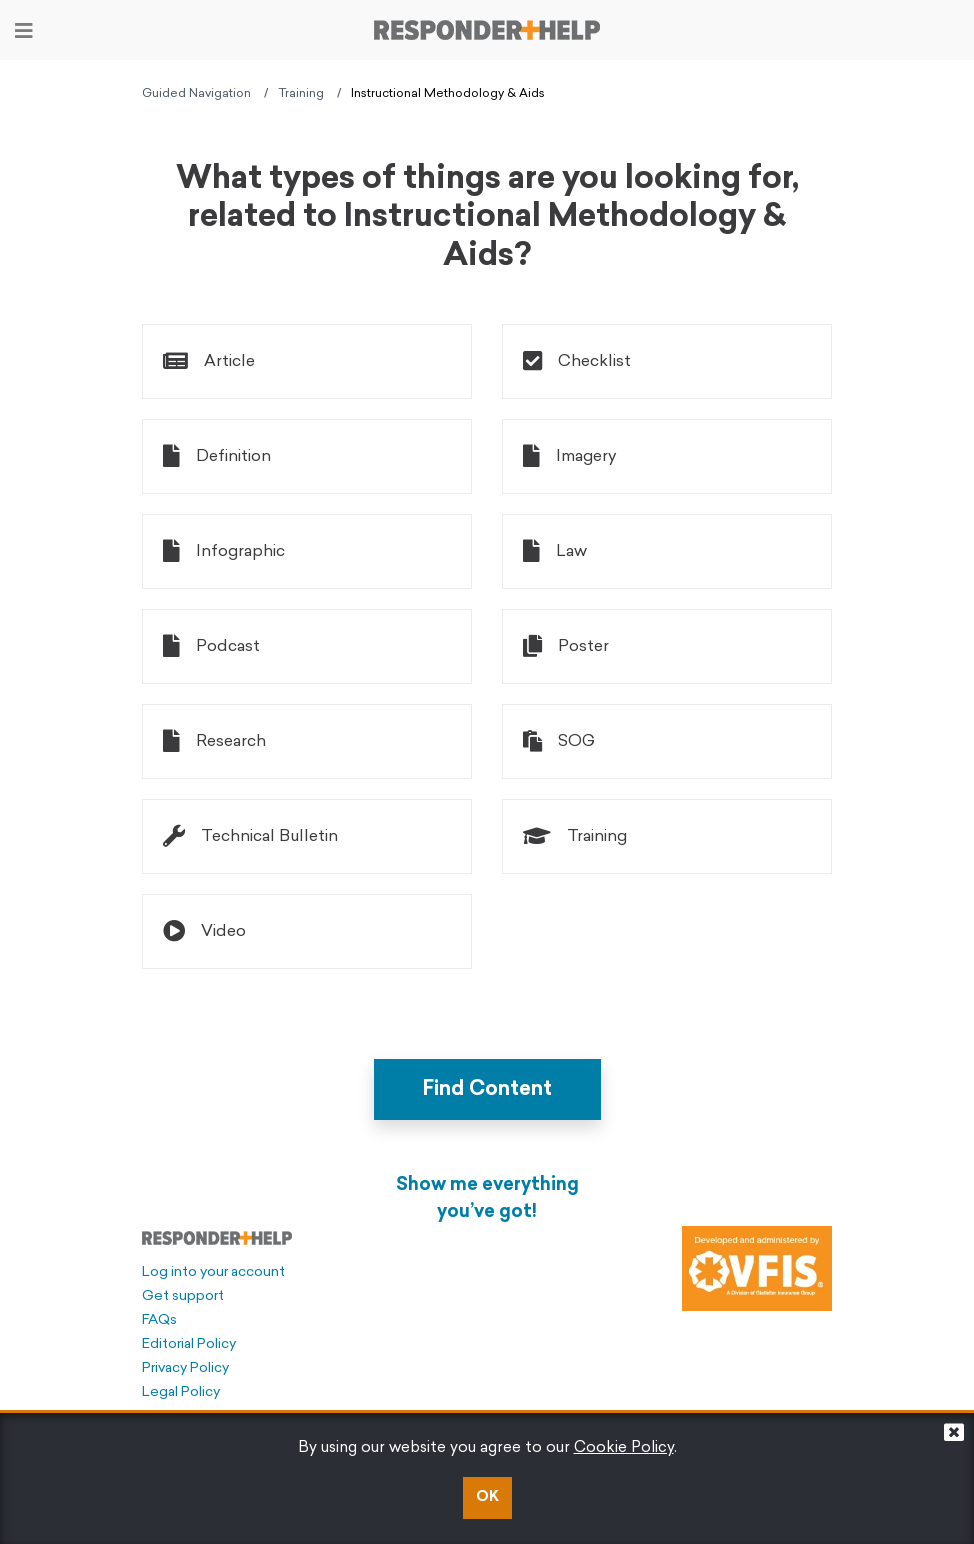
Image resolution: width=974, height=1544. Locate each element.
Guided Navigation (196, 94)
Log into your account (213, 1272)
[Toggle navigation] (24, 31)
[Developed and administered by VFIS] (757, 1269)
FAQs (159, 1320)
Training (301, 94)
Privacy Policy (185, 1368)
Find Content (487, 1090)
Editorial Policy (189, 1344)
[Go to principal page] (487, 30)
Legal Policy (181, 1392)
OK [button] (487, 1497)
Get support (183, 1296)
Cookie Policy (624, 1448)
